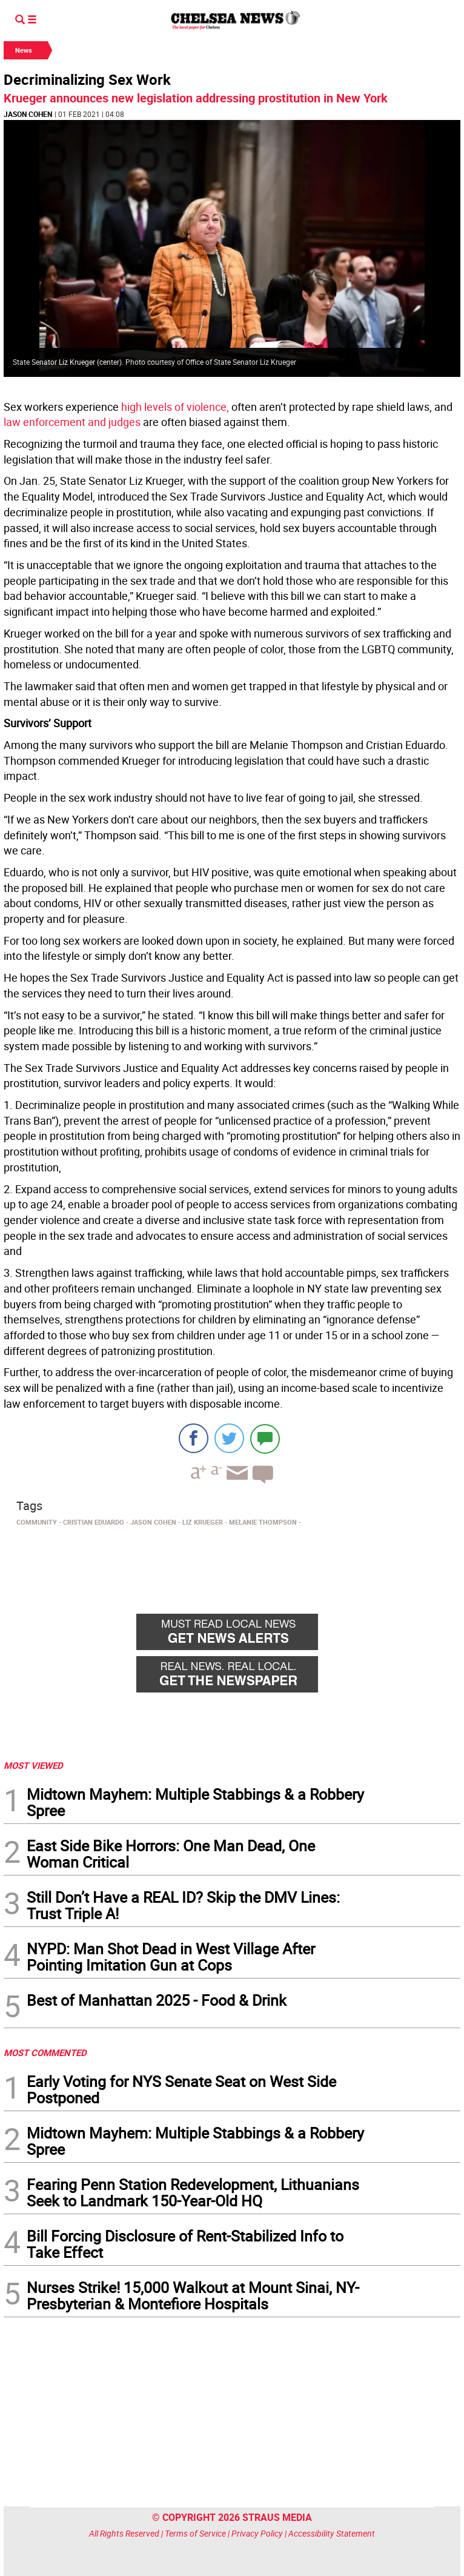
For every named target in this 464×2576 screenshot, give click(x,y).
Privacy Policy (257, 2533)
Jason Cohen (28, 114)
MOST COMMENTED (45, 2052)
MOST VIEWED (33, 1765)
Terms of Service (195, 2533)
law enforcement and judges (72, 421)
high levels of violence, (175, 406)
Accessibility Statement (331, 2533)
